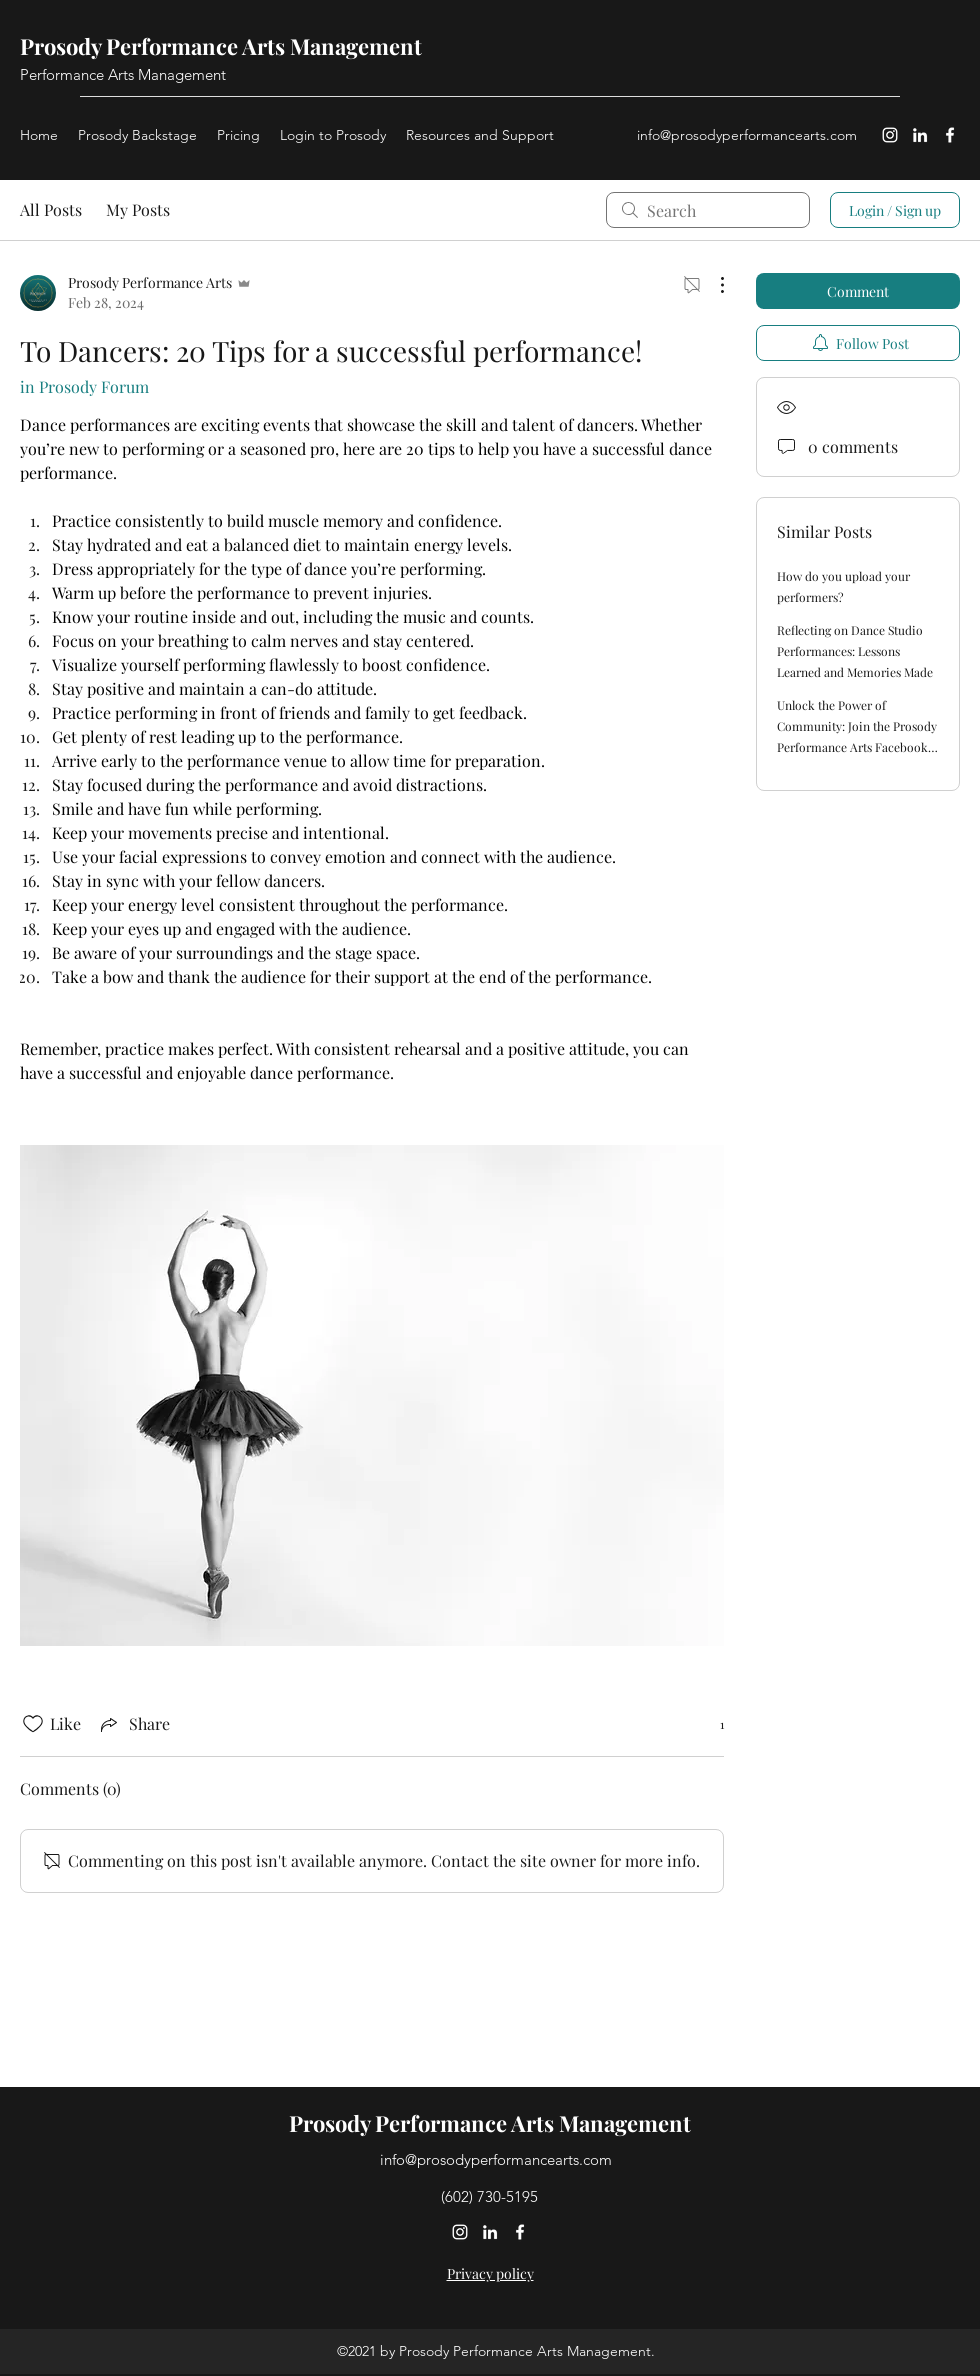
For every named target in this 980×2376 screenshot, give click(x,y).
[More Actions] (712, 285)
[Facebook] (950, 135)
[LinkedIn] (920, 135)
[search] (708, 210)
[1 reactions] (711, 1724)
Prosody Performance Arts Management (221, 46)
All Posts (51, 209)
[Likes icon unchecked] (33, 1724)
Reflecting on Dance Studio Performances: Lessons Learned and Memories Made (855, 651)
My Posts (138, 209)
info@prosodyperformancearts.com (747, 135)
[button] (480, 135)
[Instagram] (890, 135)
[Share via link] (133, 1724)
